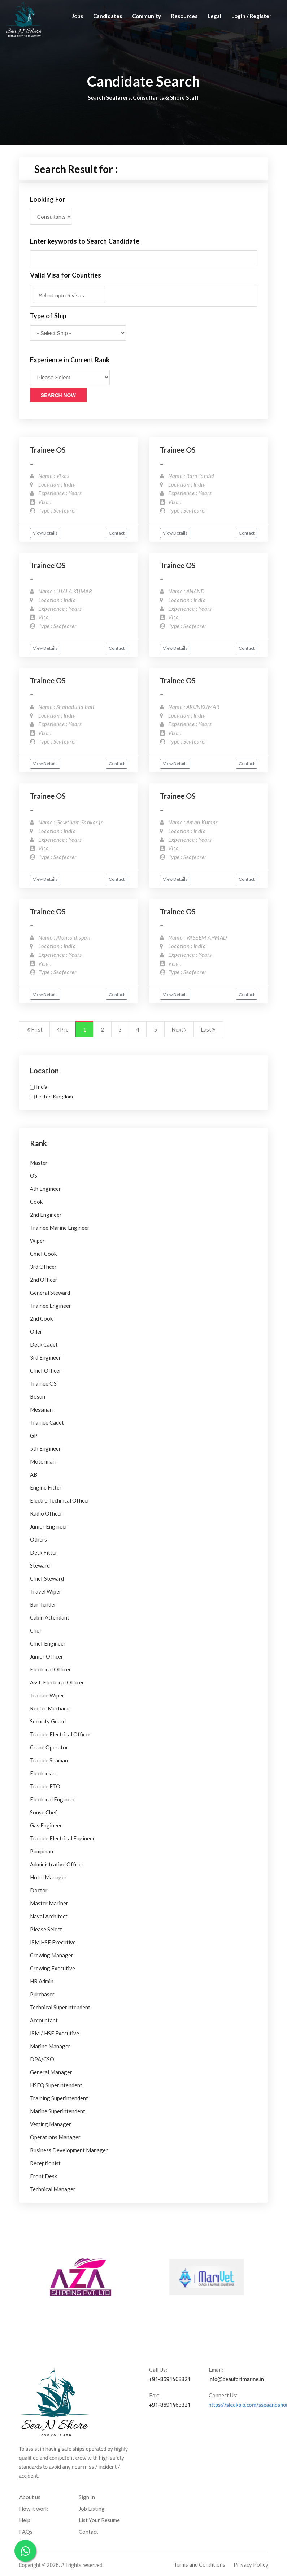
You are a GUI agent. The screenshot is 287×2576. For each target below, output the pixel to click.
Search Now (58, 395)
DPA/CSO (42, 2059)
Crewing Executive (52, 1968)
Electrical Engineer (52, 1799)
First (35, 1029)
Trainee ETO (45, 1786)
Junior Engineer (49, 1526)
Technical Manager (52, 2189)
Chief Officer (45, 1370)
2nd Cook (41, 1318)
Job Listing (92, 2508)
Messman (41, 1409)
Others (38, 1539)
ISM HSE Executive (53, 1942)
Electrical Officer (50, 1669)
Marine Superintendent (57, 2111)
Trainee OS (48, 449)
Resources (184, 16)
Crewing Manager (51, 1955)
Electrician (43, 1773)
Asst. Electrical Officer (57, 1682)
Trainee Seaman (49, 1760)
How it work (33, 2508)
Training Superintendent (59, 2098)
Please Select (46, 1929)
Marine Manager (50, 2046)
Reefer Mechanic (50, 1708)
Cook (36, 1201)
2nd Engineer (46, 1214)
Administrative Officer (57, 1864)
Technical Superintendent (60, 2007)
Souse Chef (43, 1812)
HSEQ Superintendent (56, 2085)
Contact (117, 533)
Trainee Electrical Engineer (62, 1838)
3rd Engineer (45, 1357)
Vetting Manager (50, 2124)
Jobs (77, 16)
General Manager (51, 2072)
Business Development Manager (69, 2150)
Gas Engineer (46, 1825)
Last (208, 1029)
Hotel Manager (48, 1877)
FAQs (25, 2531)
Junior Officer (46, 1656)
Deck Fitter (43, 1552)
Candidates (107, 16)
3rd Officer (43, 1266)
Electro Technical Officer (60, 1500)
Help (24, 2520)
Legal (214, 16)
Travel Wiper (45, 1591)
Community (146, 16)
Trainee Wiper (47, 1695)
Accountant (44, 2020)
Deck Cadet (44, 1344)
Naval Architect (49, 1916)
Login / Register (251, 16)
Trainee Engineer (50, 1305)
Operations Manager (55, 2137)
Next (178, 1029)
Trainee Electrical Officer (60, 1734)
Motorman (43, 1461)
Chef (36, 1630)
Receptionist (45, 2163)
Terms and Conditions (199, 2564)
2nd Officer (43, 1279)
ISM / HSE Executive (54, 2033)
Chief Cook (43, 1253)
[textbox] (69, 295)
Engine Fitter (46, 1487)
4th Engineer (45, 1188)
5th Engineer (45, 1448)
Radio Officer (46, 1513)
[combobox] (143, 296)
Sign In (87, 2497)
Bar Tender (43, 1604)
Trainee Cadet (47, 1422)
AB (33, 1474)
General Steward (50, 1292)
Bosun (37, 1396)
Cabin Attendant (49, 1617)
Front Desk (43, 2176)
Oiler (36, 1331)
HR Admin (41, 1981)
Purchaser (42, 1994)
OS (33, 1175)
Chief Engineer (48, 1643)
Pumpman (41, 1851)
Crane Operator (49, 1747)
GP (34, 1435)
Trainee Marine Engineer (60, 1227)
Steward (40, 1565)
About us (29, 2497)
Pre (63, 1029)
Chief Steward (47, 1578)
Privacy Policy (251, 2564)
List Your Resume (99, 2520)
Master (39, 1162)
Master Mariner (49, 1903)
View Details (45, 533)
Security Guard (48, 1721)
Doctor (39, 1890)
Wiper (37, 1240)
